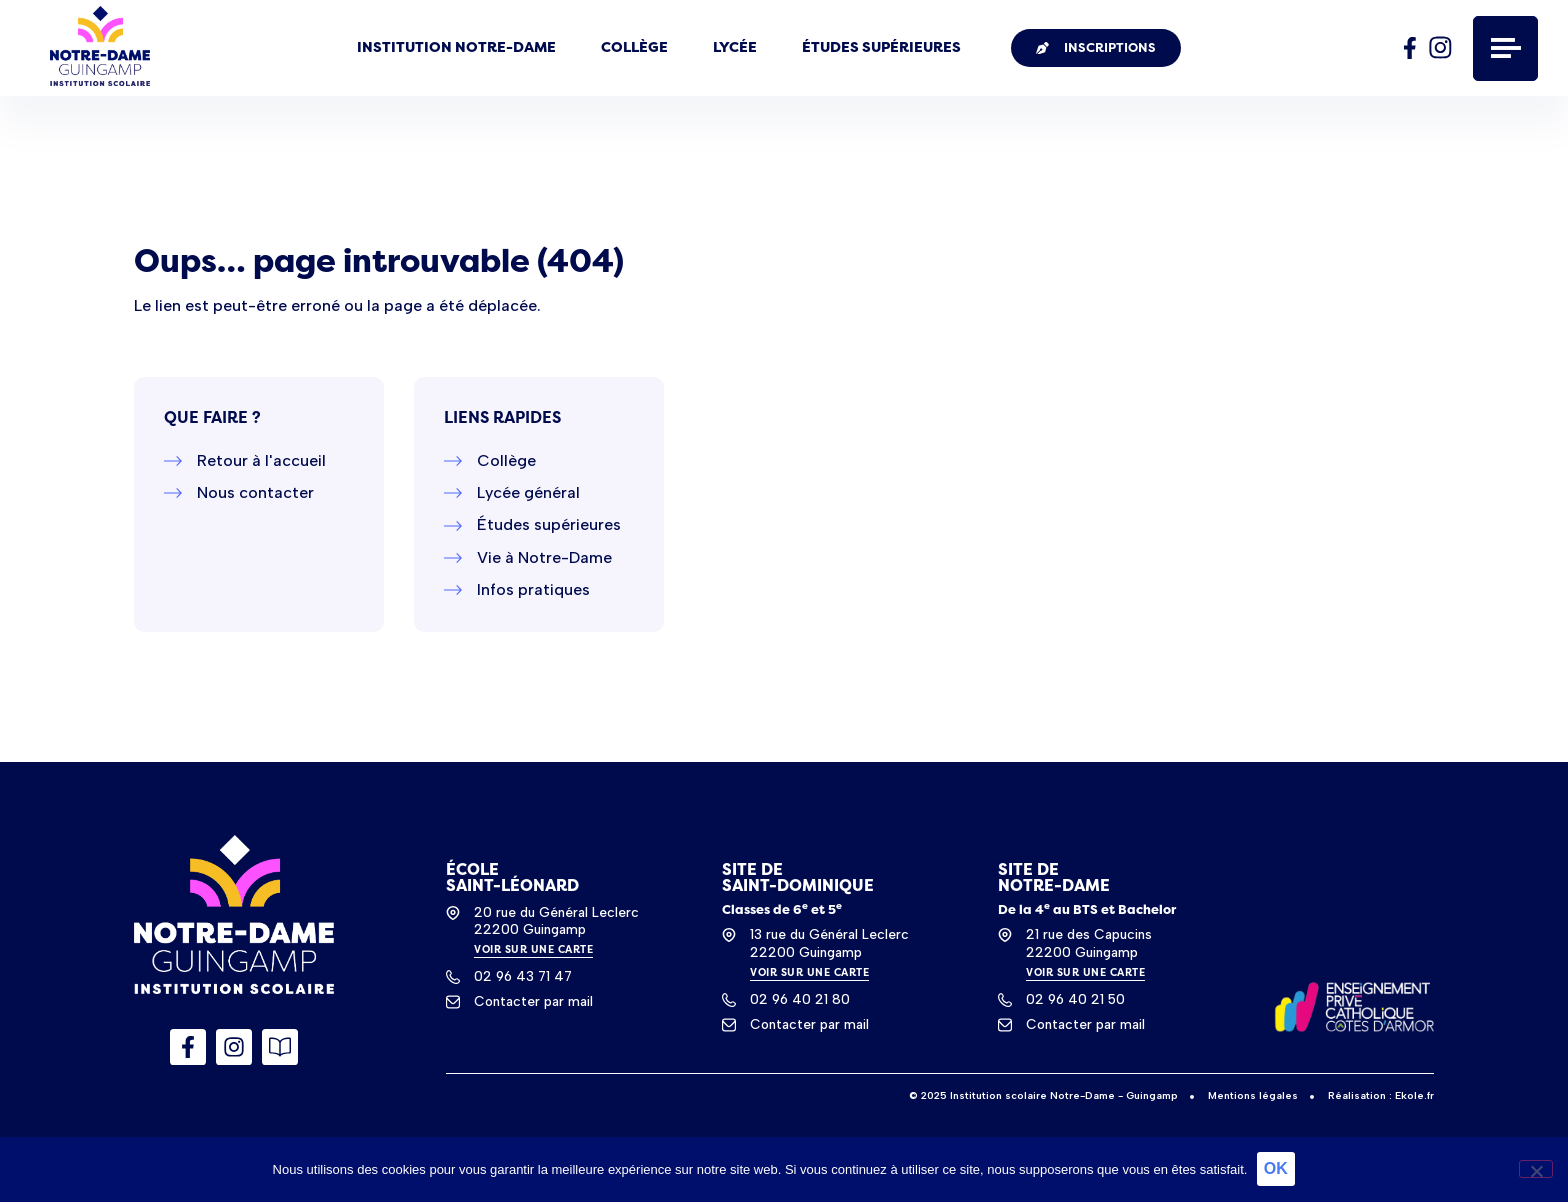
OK (1276, 1169)
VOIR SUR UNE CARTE (533, 949)
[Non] (1536, 1169)
